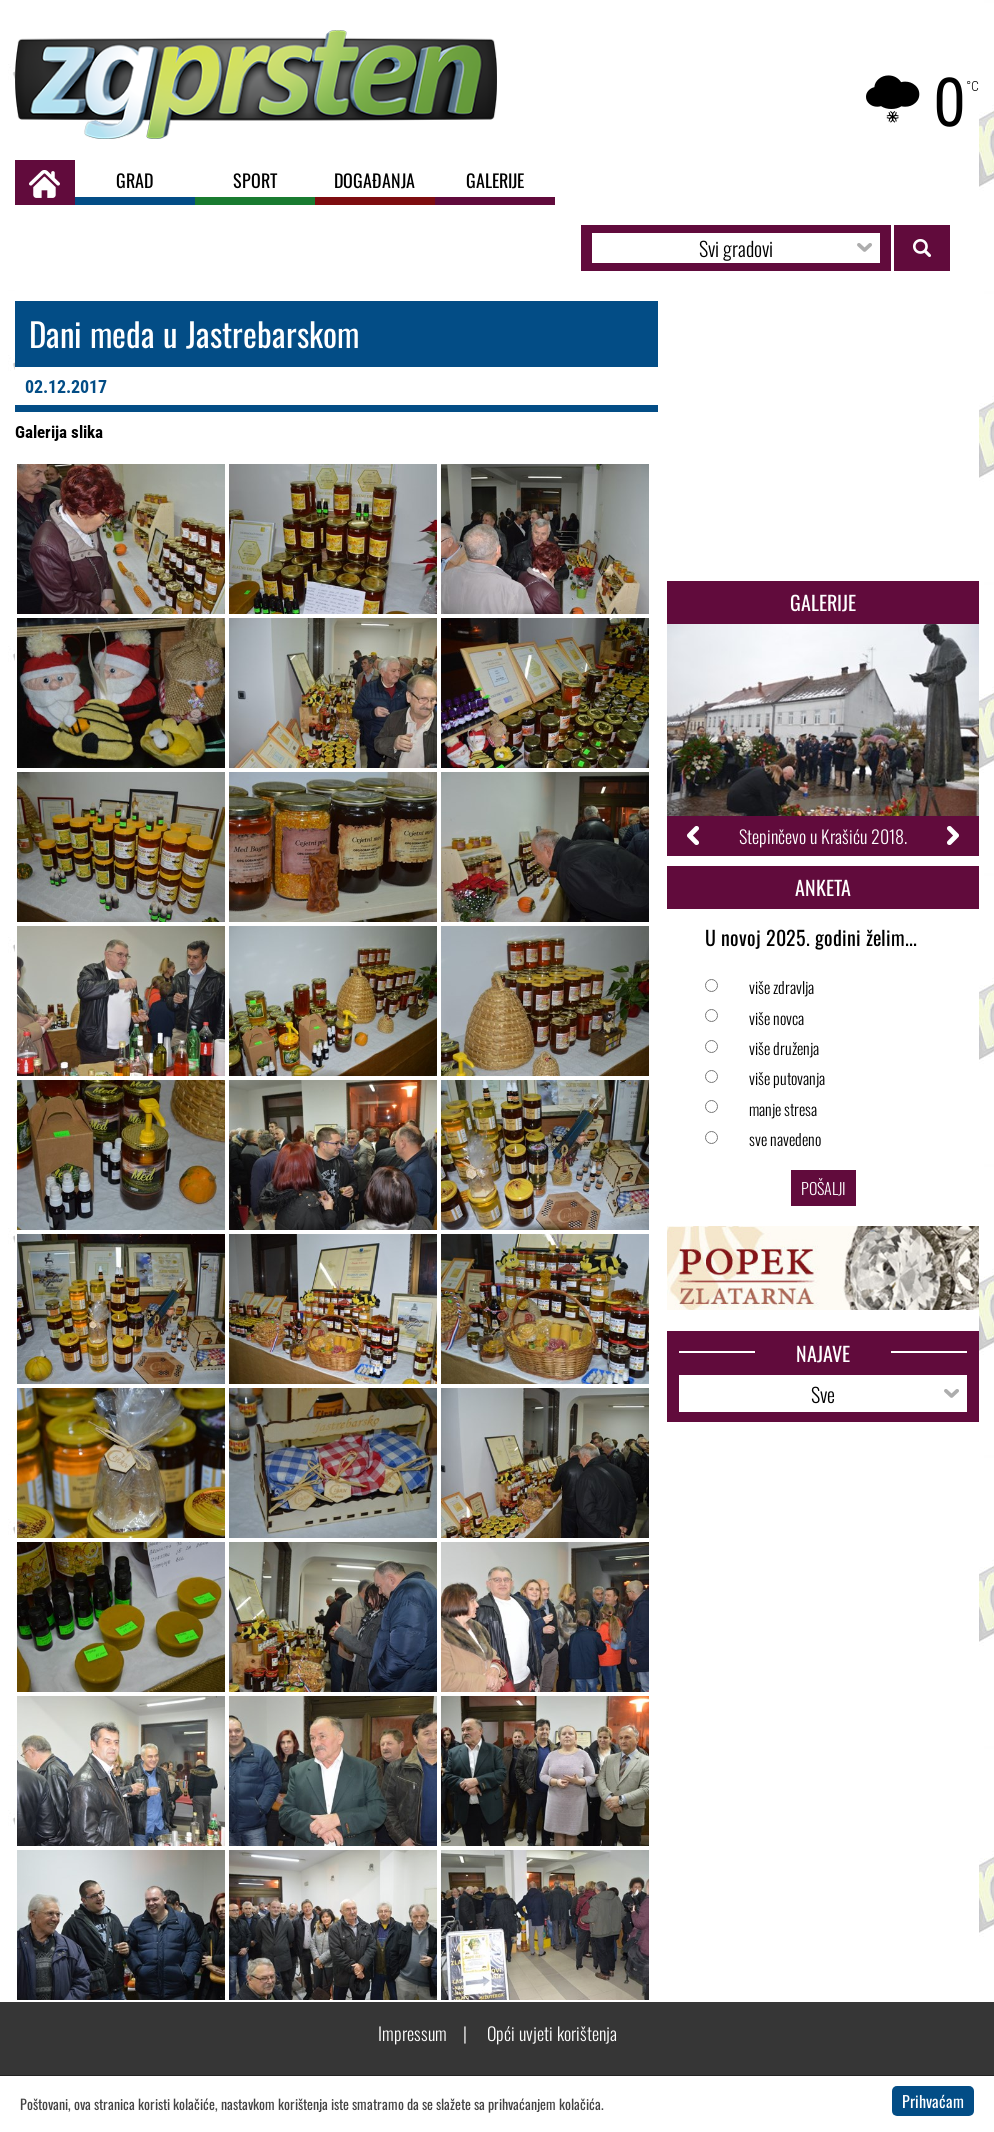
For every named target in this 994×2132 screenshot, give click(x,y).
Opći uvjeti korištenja (552, 2033)
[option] (823, 740)
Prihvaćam (933, 2101)
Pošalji (823, 1188)
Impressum (412, 2033)
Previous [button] (694, 836)
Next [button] (951, 836)
